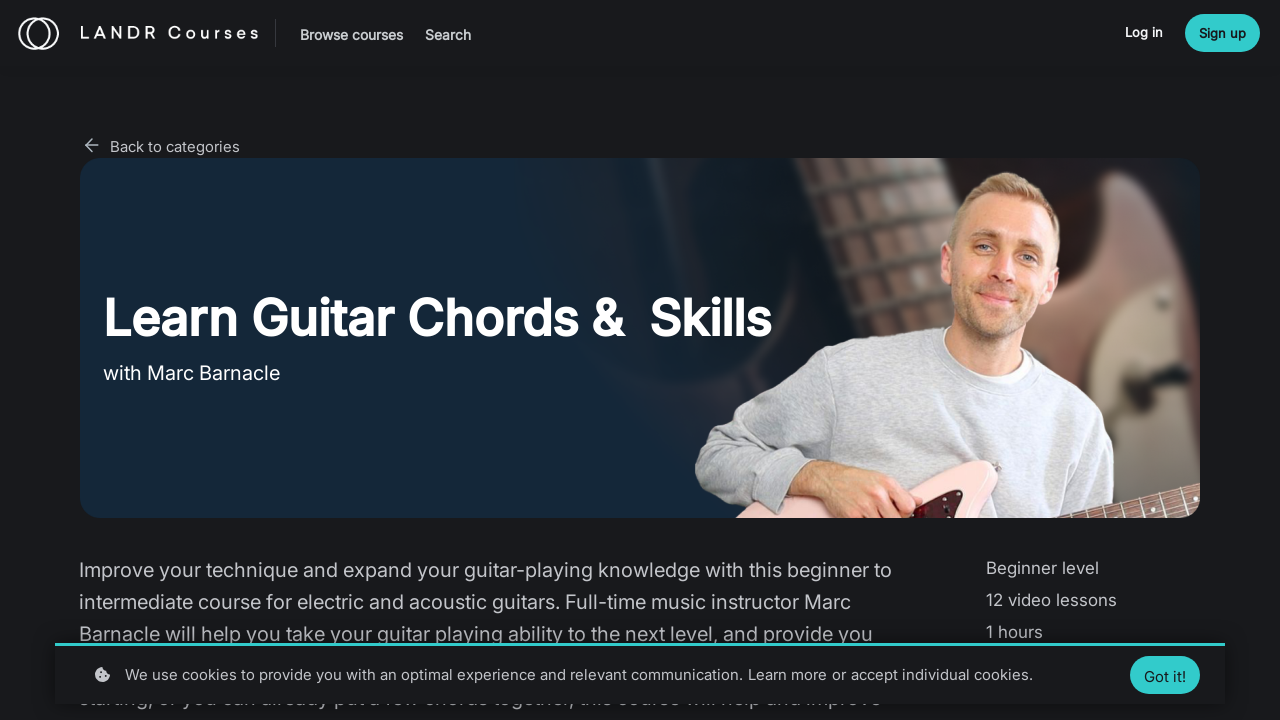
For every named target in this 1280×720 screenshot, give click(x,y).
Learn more (787, 674)
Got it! (1165, 676)
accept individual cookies (940, 674)
